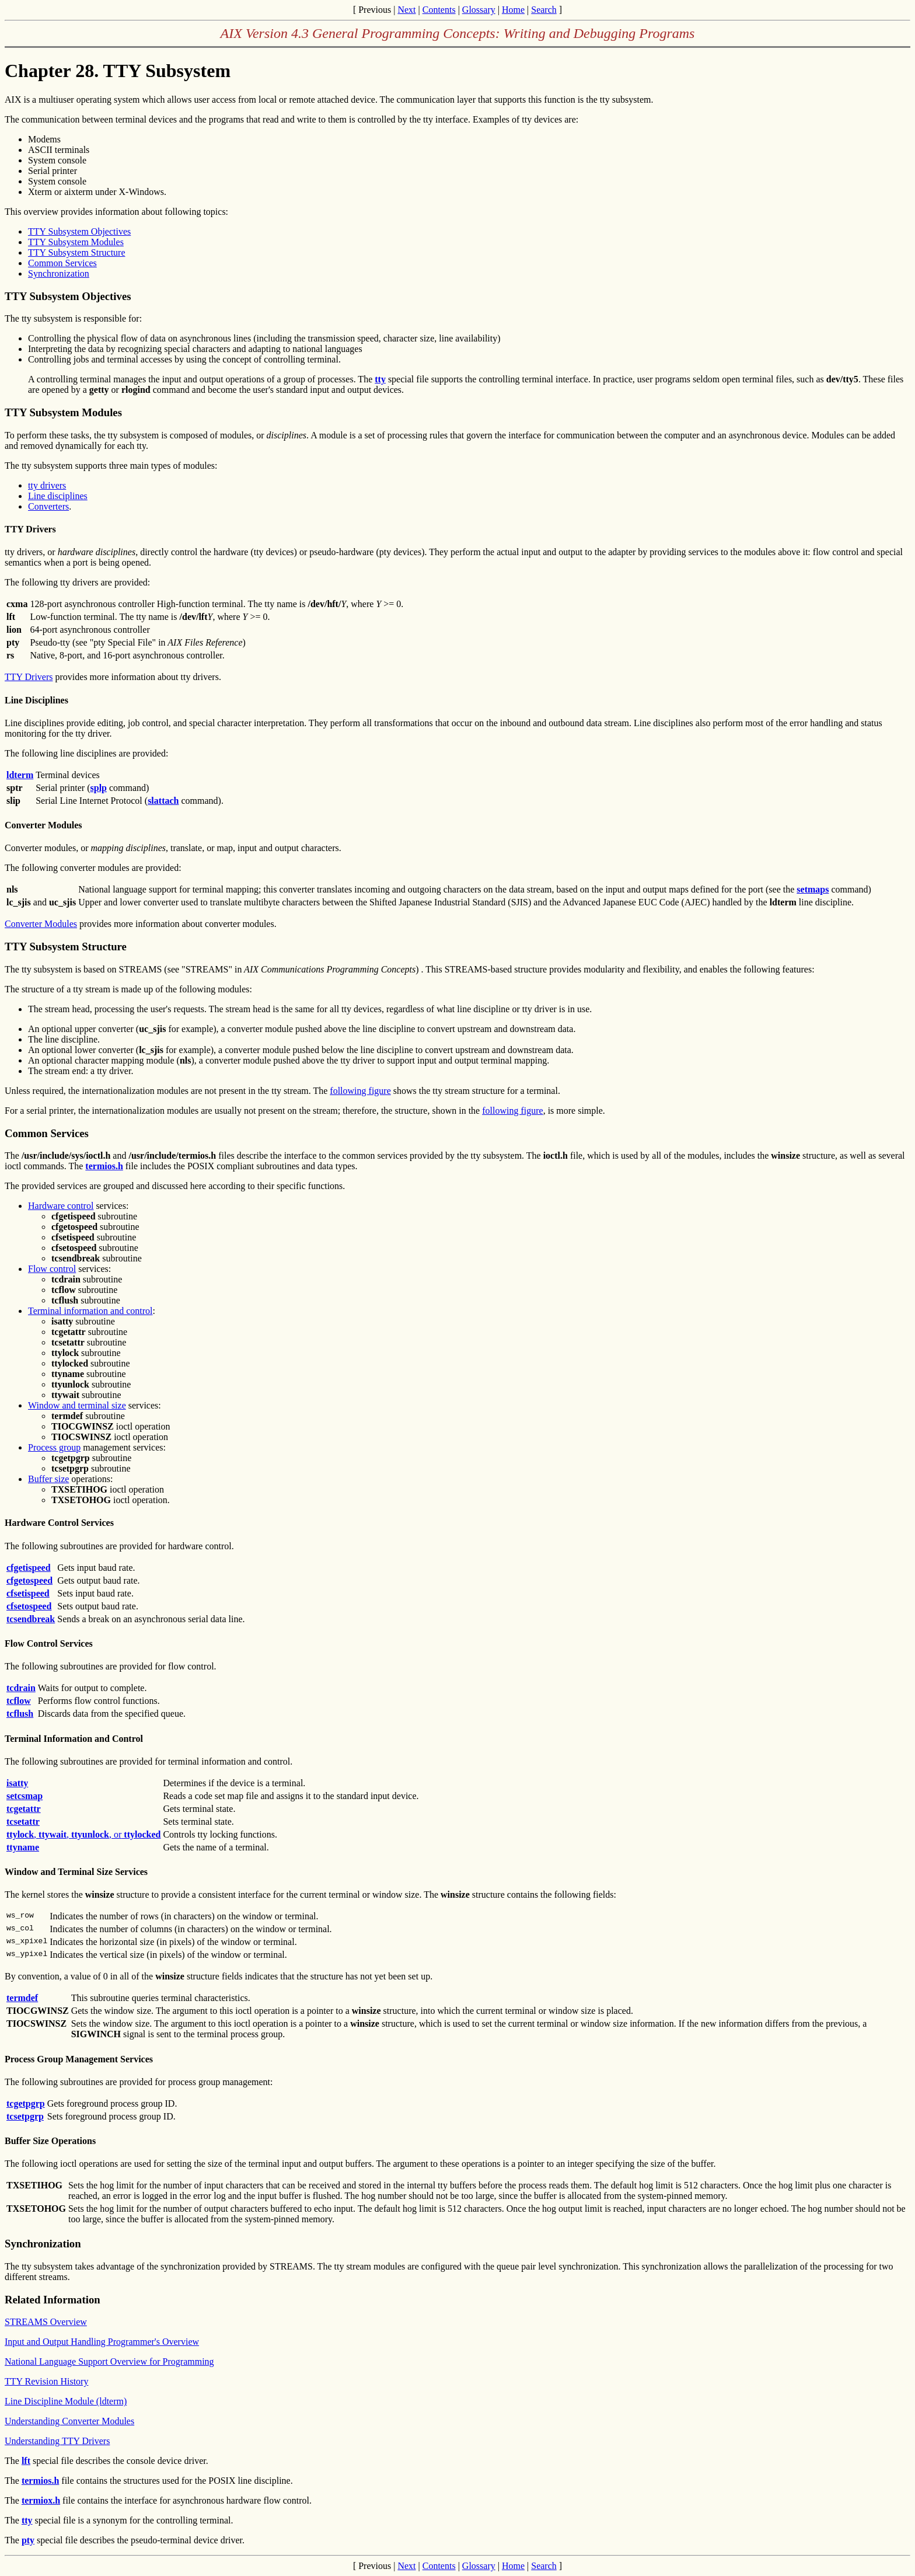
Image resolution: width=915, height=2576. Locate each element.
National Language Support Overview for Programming (109, 2361)
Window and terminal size (77, 1405)
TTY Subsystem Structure (76, 252)
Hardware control (60, 1206)
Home (513, 10)
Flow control (52, 1269)
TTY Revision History (46, 2381)
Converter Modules (41, 924)
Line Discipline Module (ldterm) (66, 2401)
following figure (360, 1091)
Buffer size (48, 1479)
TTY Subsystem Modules (76, 242)
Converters (48, 506)
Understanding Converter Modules (69, 2421)
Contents (439, 10)
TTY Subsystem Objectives (79, 231)
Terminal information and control (90, 1311)
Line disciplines (58, 496)
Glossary (478, 10)
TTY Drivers (29, 677)
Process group (54, 1447)
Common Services (62, 263)
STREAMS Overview (46, 2322)
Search (544, 10)
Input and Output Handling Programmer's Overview (102, 2342)
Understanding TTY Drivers (57, 2441)
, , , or (83, 1834)
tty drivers (47, 485)
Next (406, 10)
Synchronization (58, 273)
